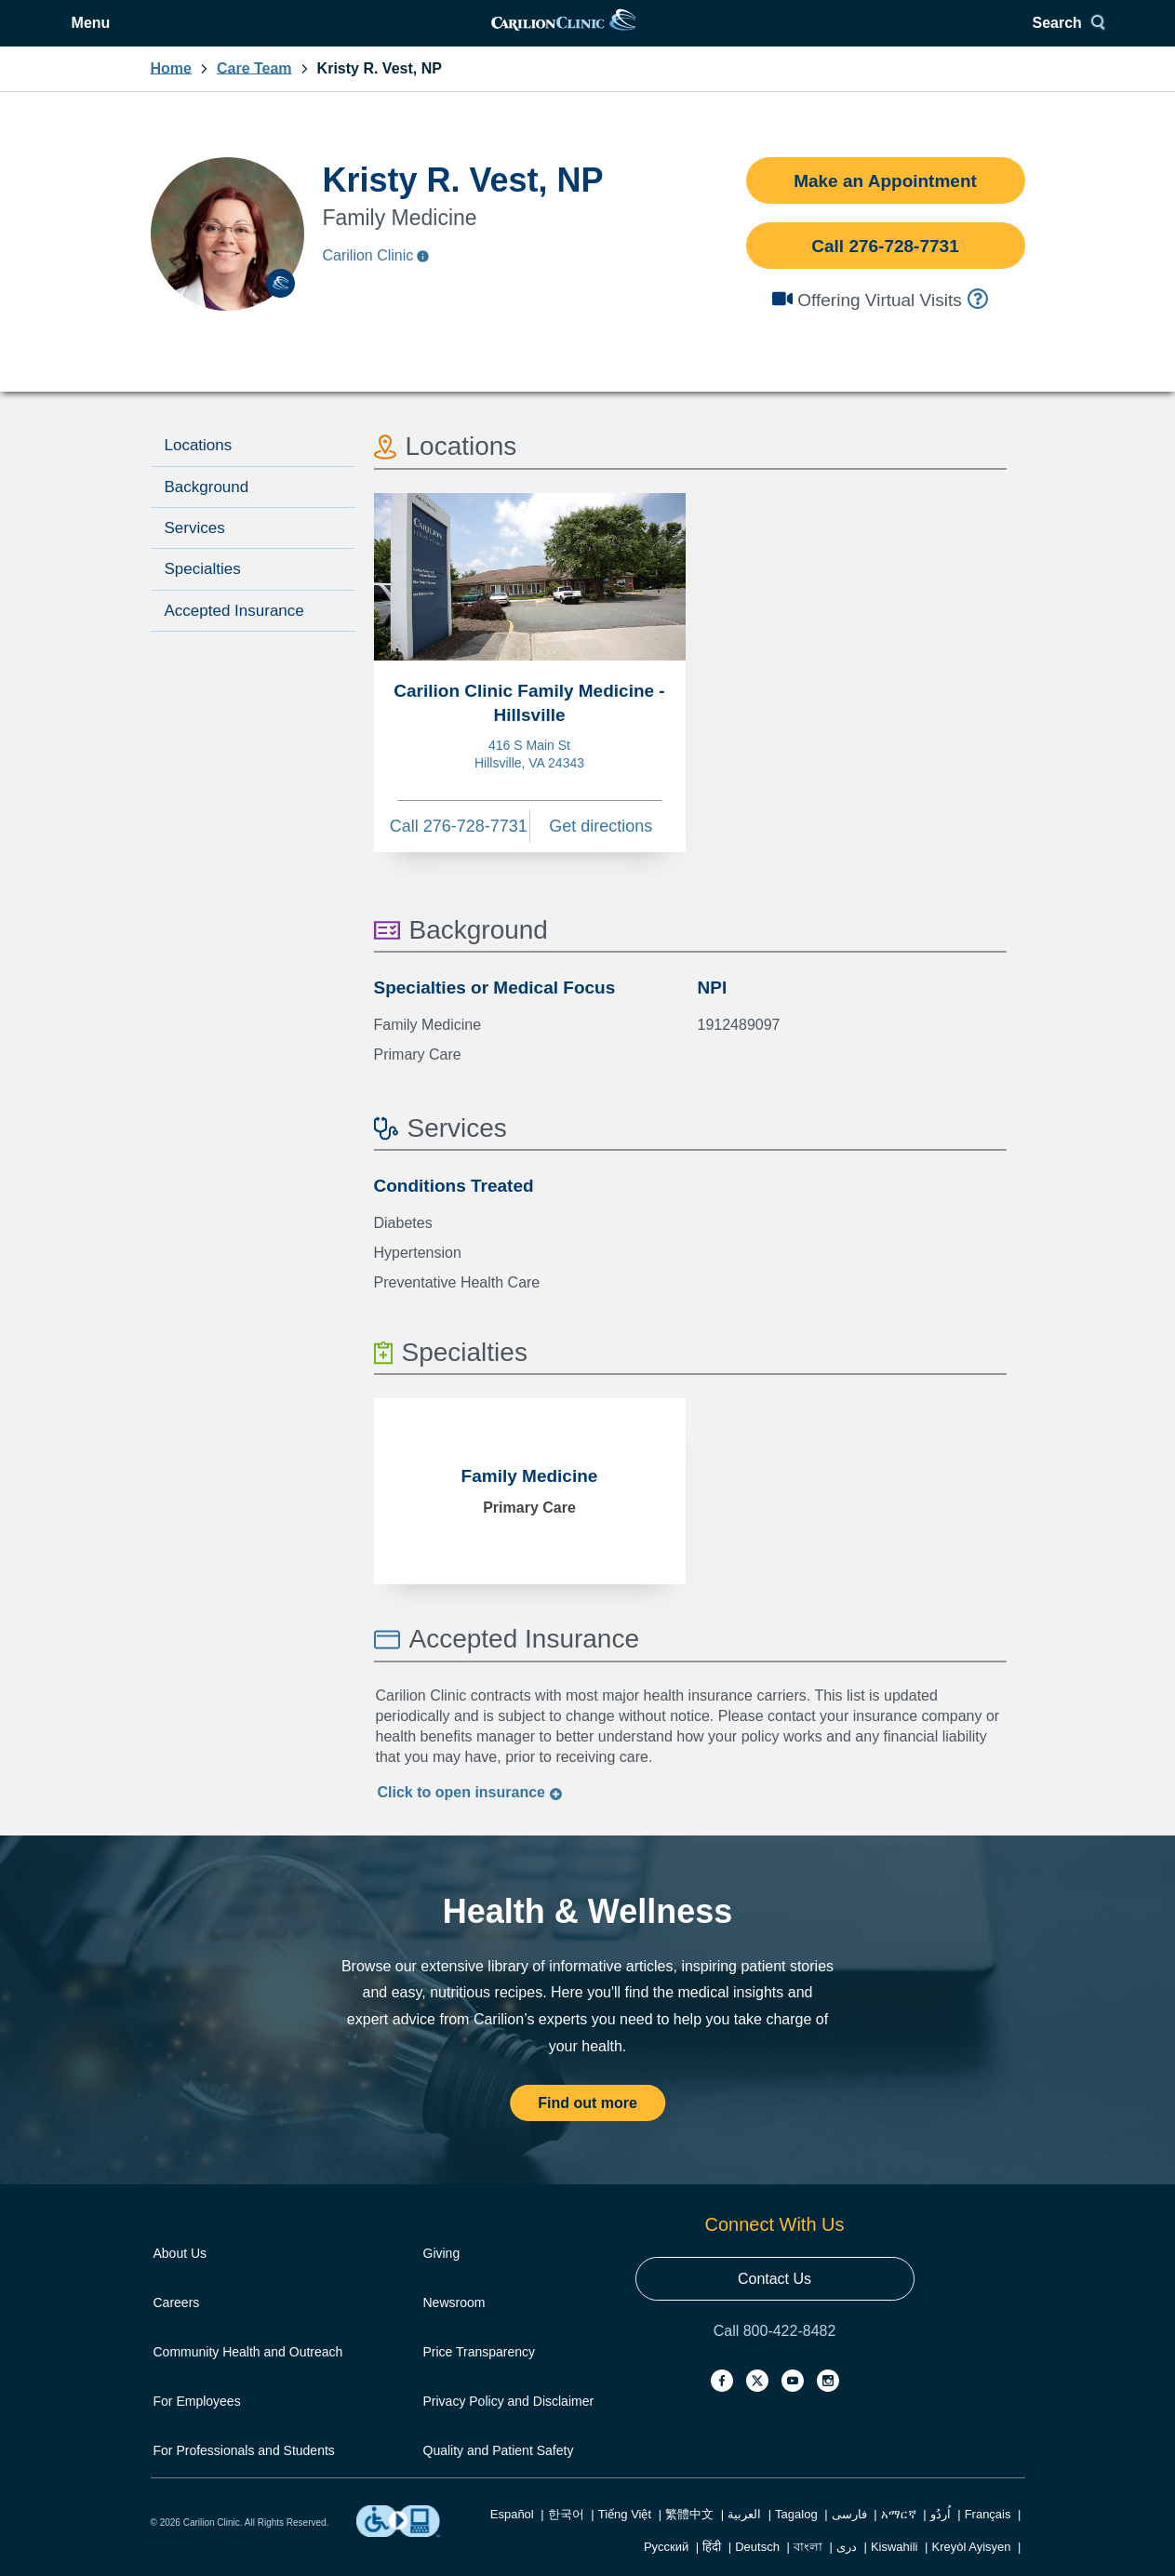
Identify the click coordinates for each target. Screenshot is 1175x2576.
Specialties (203, 592)
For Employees (197, 2424)
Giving (442, 2276)
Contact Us (774, 2302)
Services (195, 551)
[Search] (990, 35)
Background (207, 510)
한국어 (566, 2537)
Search (983, 35)
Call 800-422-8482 (775, 2354)
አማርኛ (898, 2537)
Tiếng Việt (624, 2537)
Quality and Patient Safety (498, 2473)
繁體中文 (689, 2537)
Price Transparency (479, 2375)
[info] (980, 322)
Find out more (587, 2126)
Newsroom (454, 2325)
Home (171, 92)
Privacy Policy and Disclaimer (508, 2424)
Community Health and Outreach (248, 2375)
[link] (586, 34)
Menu (198, 35)
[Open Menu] (184, 35)
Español (512, 2537)
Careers (177, 2325)
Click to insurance (471, 1815)
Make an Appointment (885, 204)
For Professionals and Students (244, 2473)
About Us (180, 2276)
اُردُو (940, 2537)
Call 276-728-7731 (884, 269)
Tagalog (796, 2537)
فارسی (849, 2537)
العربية (744, 2537)
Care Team (254, 92)
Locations (199, 468)
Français (988, 2537)
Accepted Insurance (234, 634)
